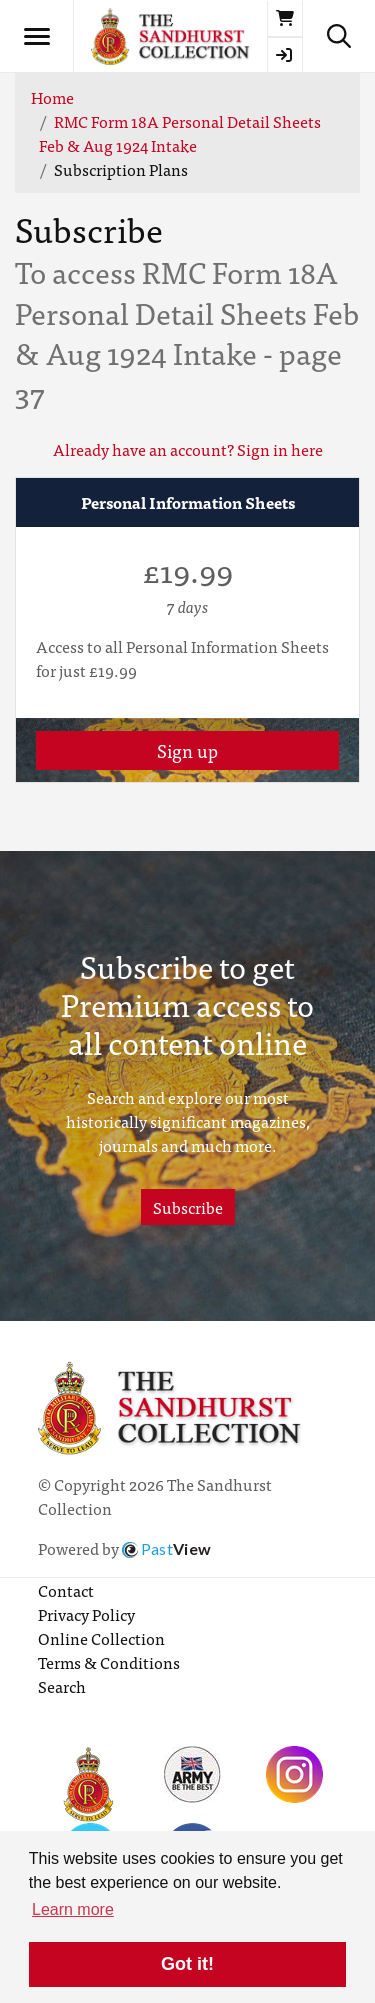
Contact (66, 1590)
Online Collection (101, 1638)
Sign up (187, 750)
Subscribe (188, 1207)
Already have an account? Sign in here (188, 449)
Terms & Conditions (109, 1662)
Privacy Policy (86, 1614)
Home (52, 97)
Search (62, 1686)
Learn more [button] (73, 1909)
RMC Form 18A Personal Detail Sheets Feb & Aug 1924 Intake (180, 133)
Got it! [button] (187, 1964)
